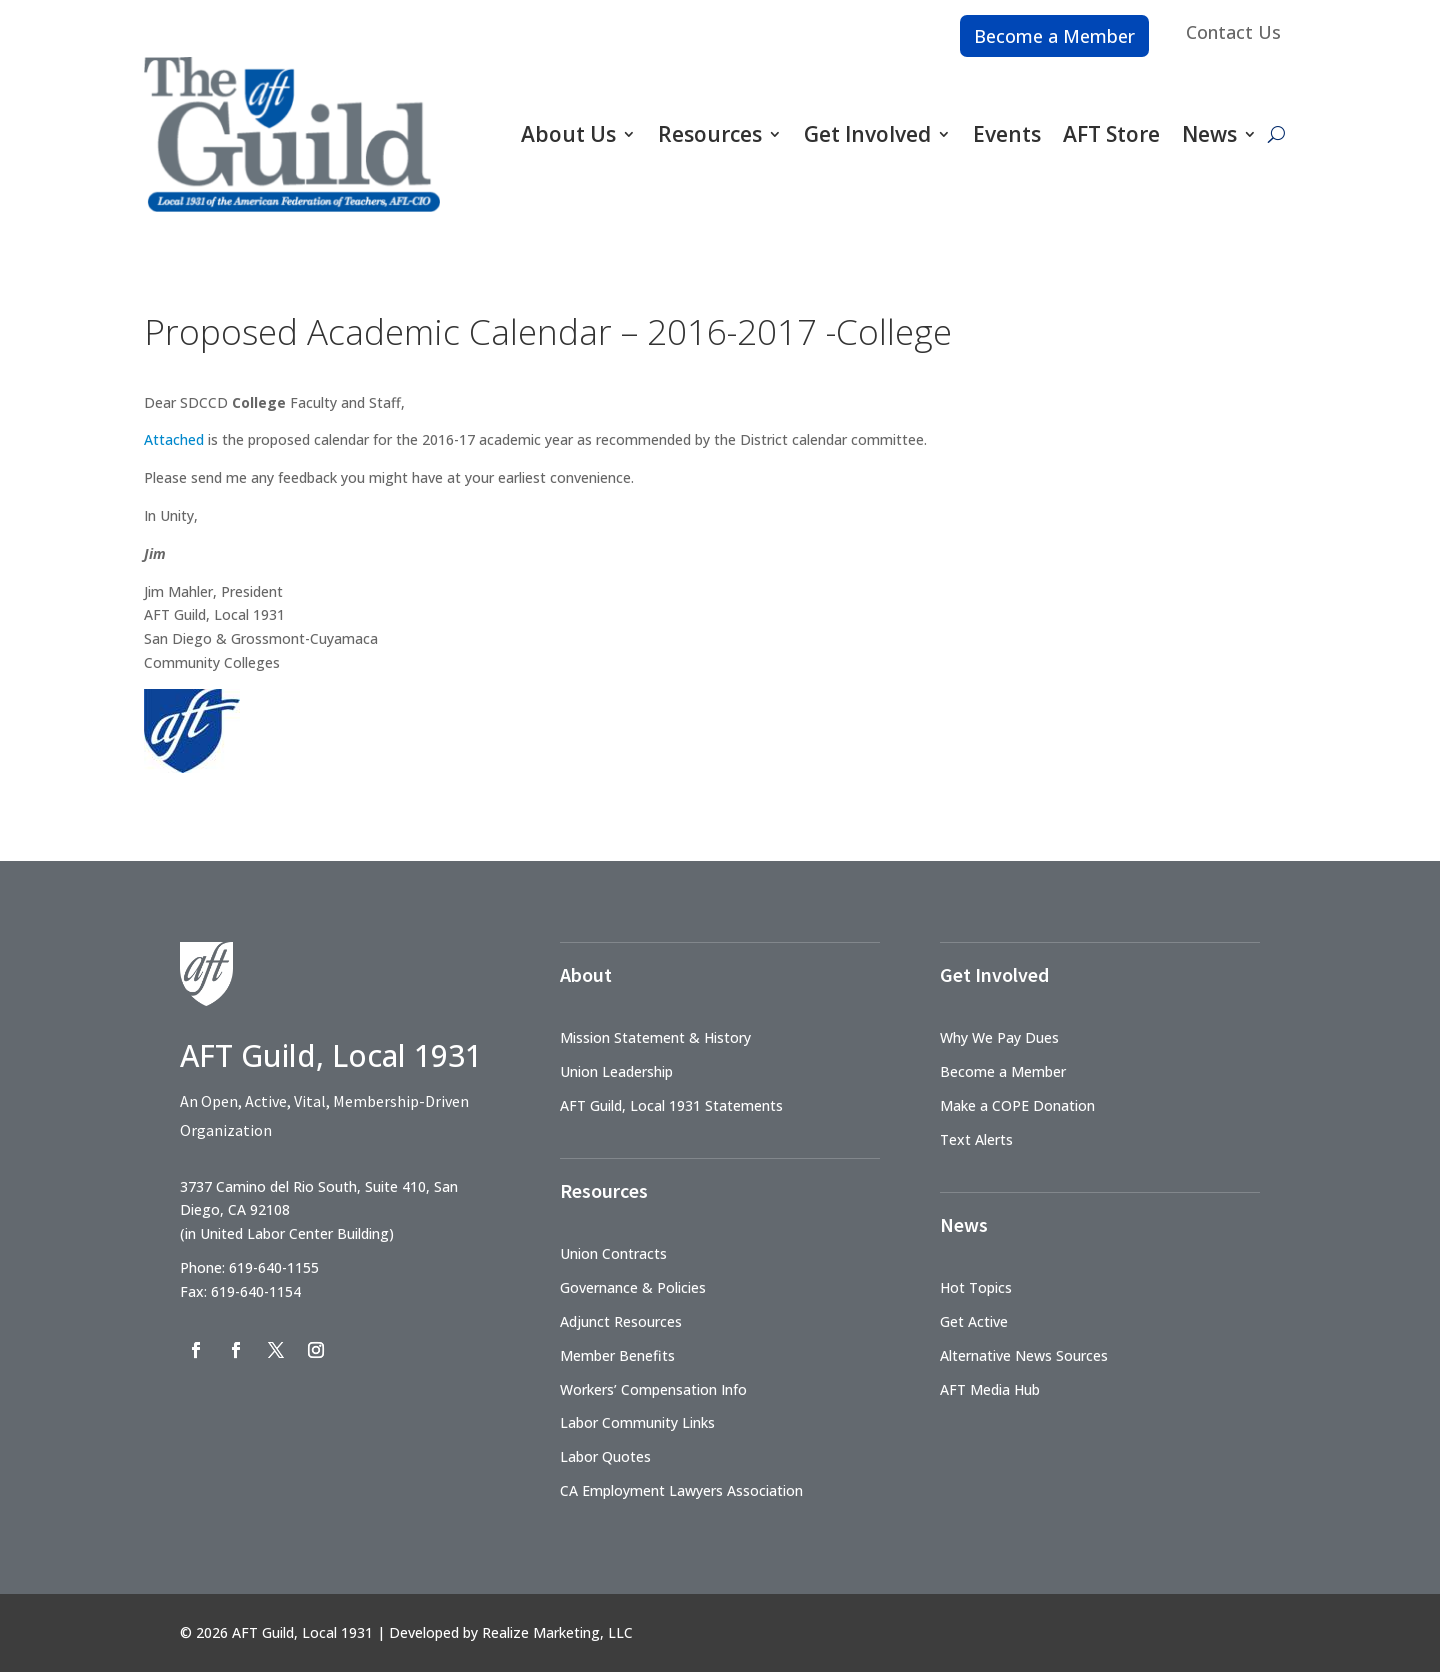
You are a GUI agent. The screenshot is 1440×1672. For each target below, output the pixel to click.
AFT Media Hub (990, 1389)
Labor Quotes (605, 1456)
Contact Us (1233, 32)
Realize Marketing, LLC (557, 1632)
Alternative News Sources (1024, 1355)
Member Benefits (617, 1355)
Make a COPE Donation (1017, 1105)
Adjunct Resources (621, 1321)
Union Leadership (616, 1071)
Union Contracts (613, 1253)
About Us (568, 134)
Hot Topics (976, 1287)
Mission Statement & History (655, 1037)
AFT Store (1111, 134)
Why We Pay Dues (999, 1037)
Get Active (974, 1321)
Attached (176, 439)
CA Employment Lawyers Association (681, 1490)
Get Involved (867, 134)
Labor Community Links (637, 1422)
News (1209, 134)
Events (1007, 134)
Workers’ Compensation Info (653, 1389)
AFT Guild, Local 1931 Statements (671, 1105)
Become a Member (1054, 36)
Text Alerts (976, 1139)
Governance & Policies (633, 1287)
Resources (710, 134)
